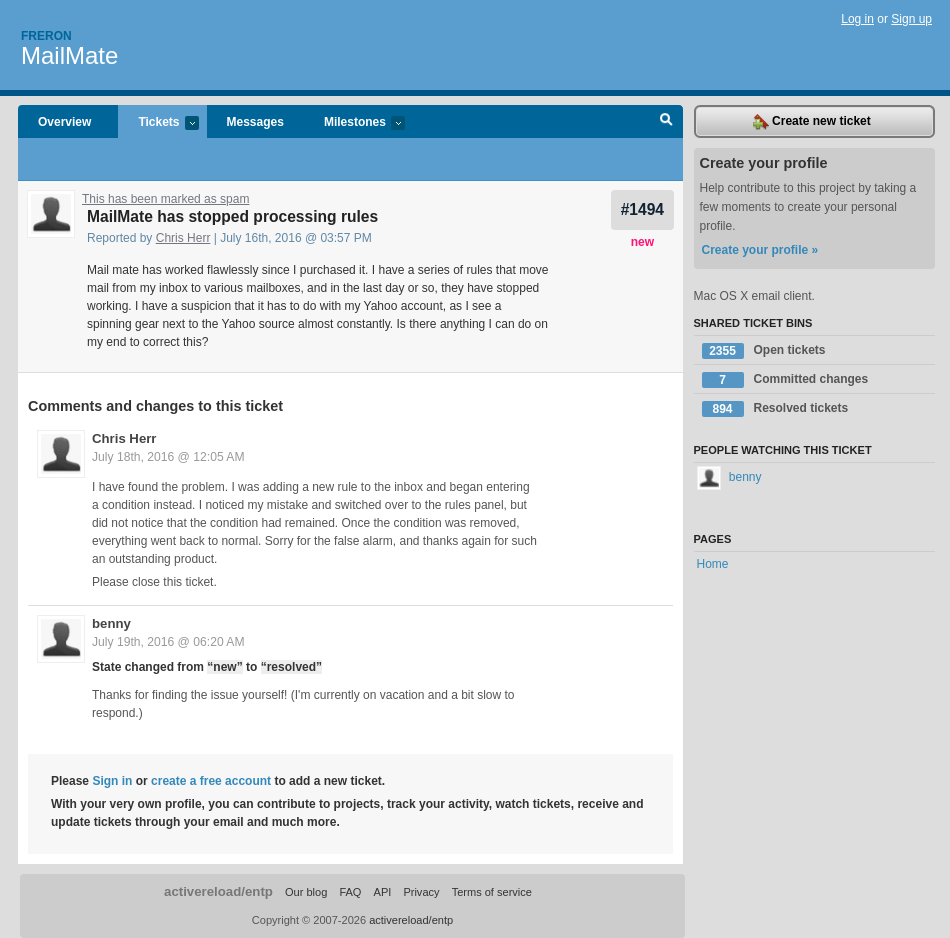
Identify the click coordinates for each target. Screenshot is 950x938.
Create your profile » (760, 250)
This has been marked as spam (165, 199)
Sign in (112, 781)
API (383, 892)
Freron (46, 36)
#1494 (642, 209)
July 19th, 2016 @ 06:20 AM (168, 642)
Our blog (306, 892)
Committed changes (785, 380)
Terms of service (492, 892)
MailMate (69, 55)
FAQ (350, 892)
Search (666, 122)
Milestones (354, 123)
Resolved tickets (775, 409)
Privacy (421, 892)
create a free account (211, 781)
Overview (64, 122)
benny (111, 623)
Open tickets (764, 351)
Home (713, 564)
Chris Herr (183, 238)
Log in (857, 19)
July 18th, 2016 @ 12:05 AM (168, 457)
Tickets (158, 123)
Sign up (911, 19)
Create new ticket (812, 122)
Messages (255, 122)
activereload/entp (218, 891)
